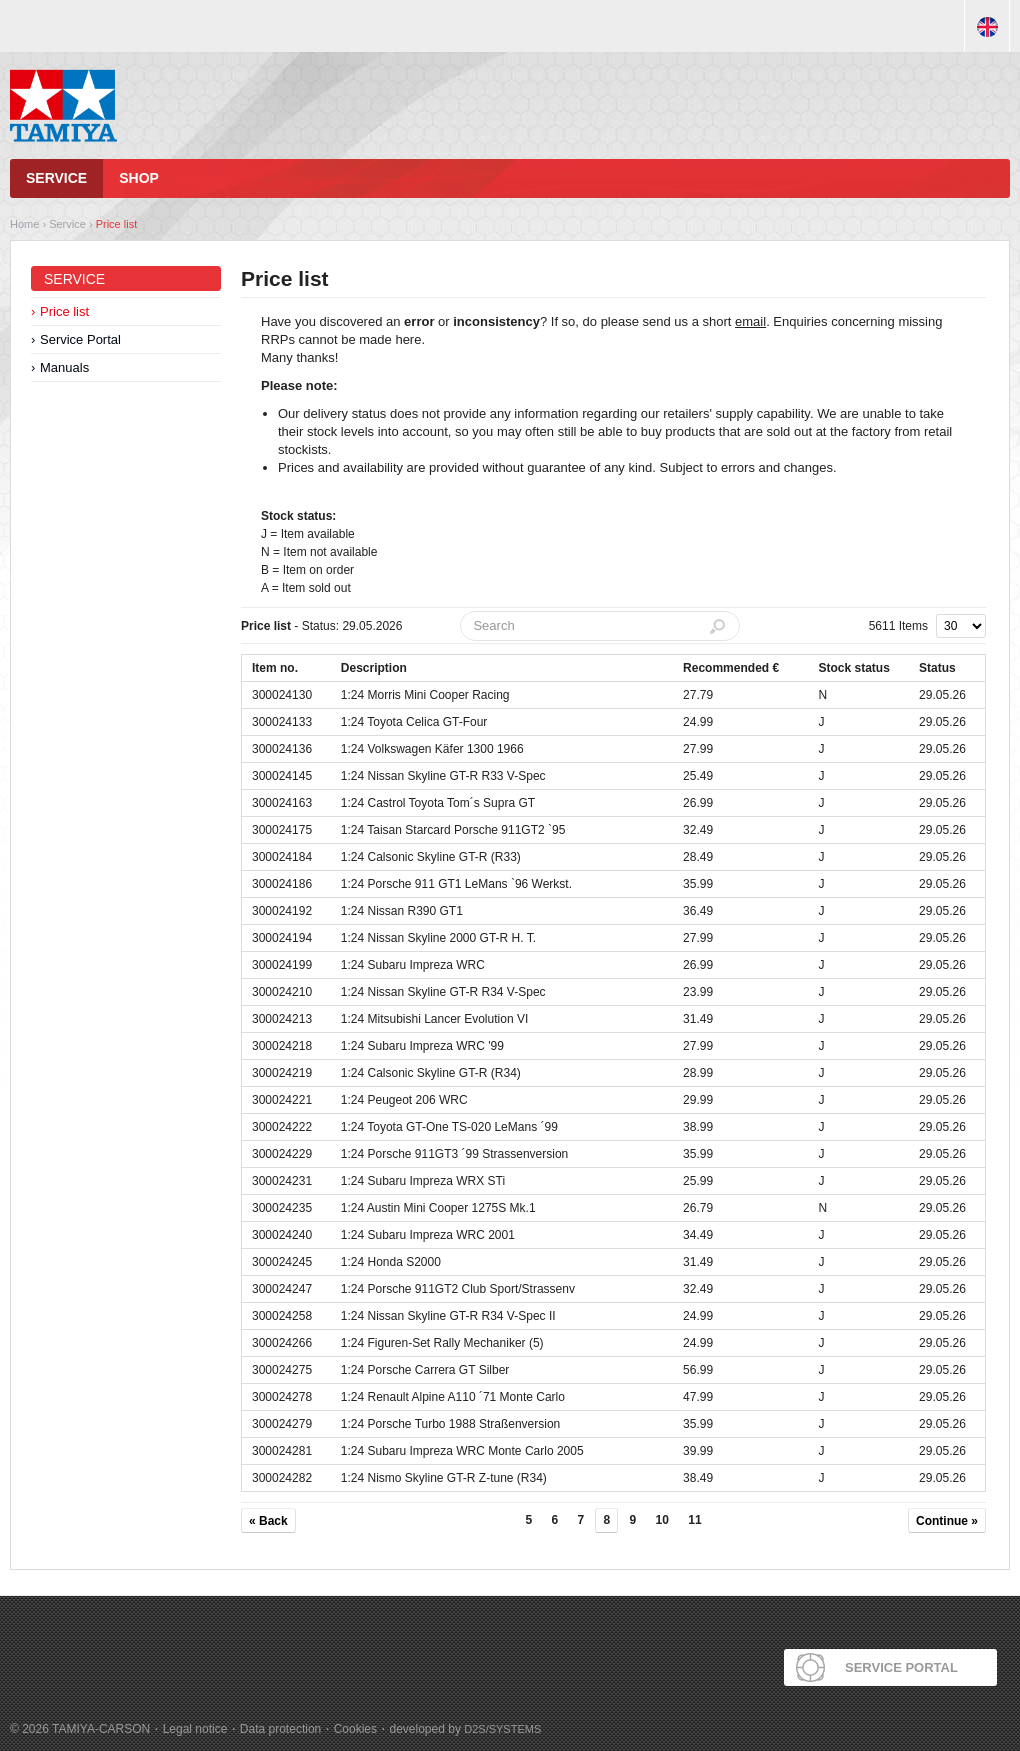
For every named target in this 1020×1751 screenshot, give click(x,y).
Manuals (64, 367)
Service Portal (80, 339)
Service (56, 178)
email (750, 321)
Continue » (947, 1521)
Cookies (355, 1729)
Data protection (280, 1729)
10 (662, 1520)
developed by (466, 1729)
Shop (139, 178)
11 (694, 1520)
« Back (268, 1521)
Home (24, 224)
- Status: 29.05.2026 (321, 626)
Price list (117, 224)
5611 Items (898, 626)
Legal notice (195, 1729)
